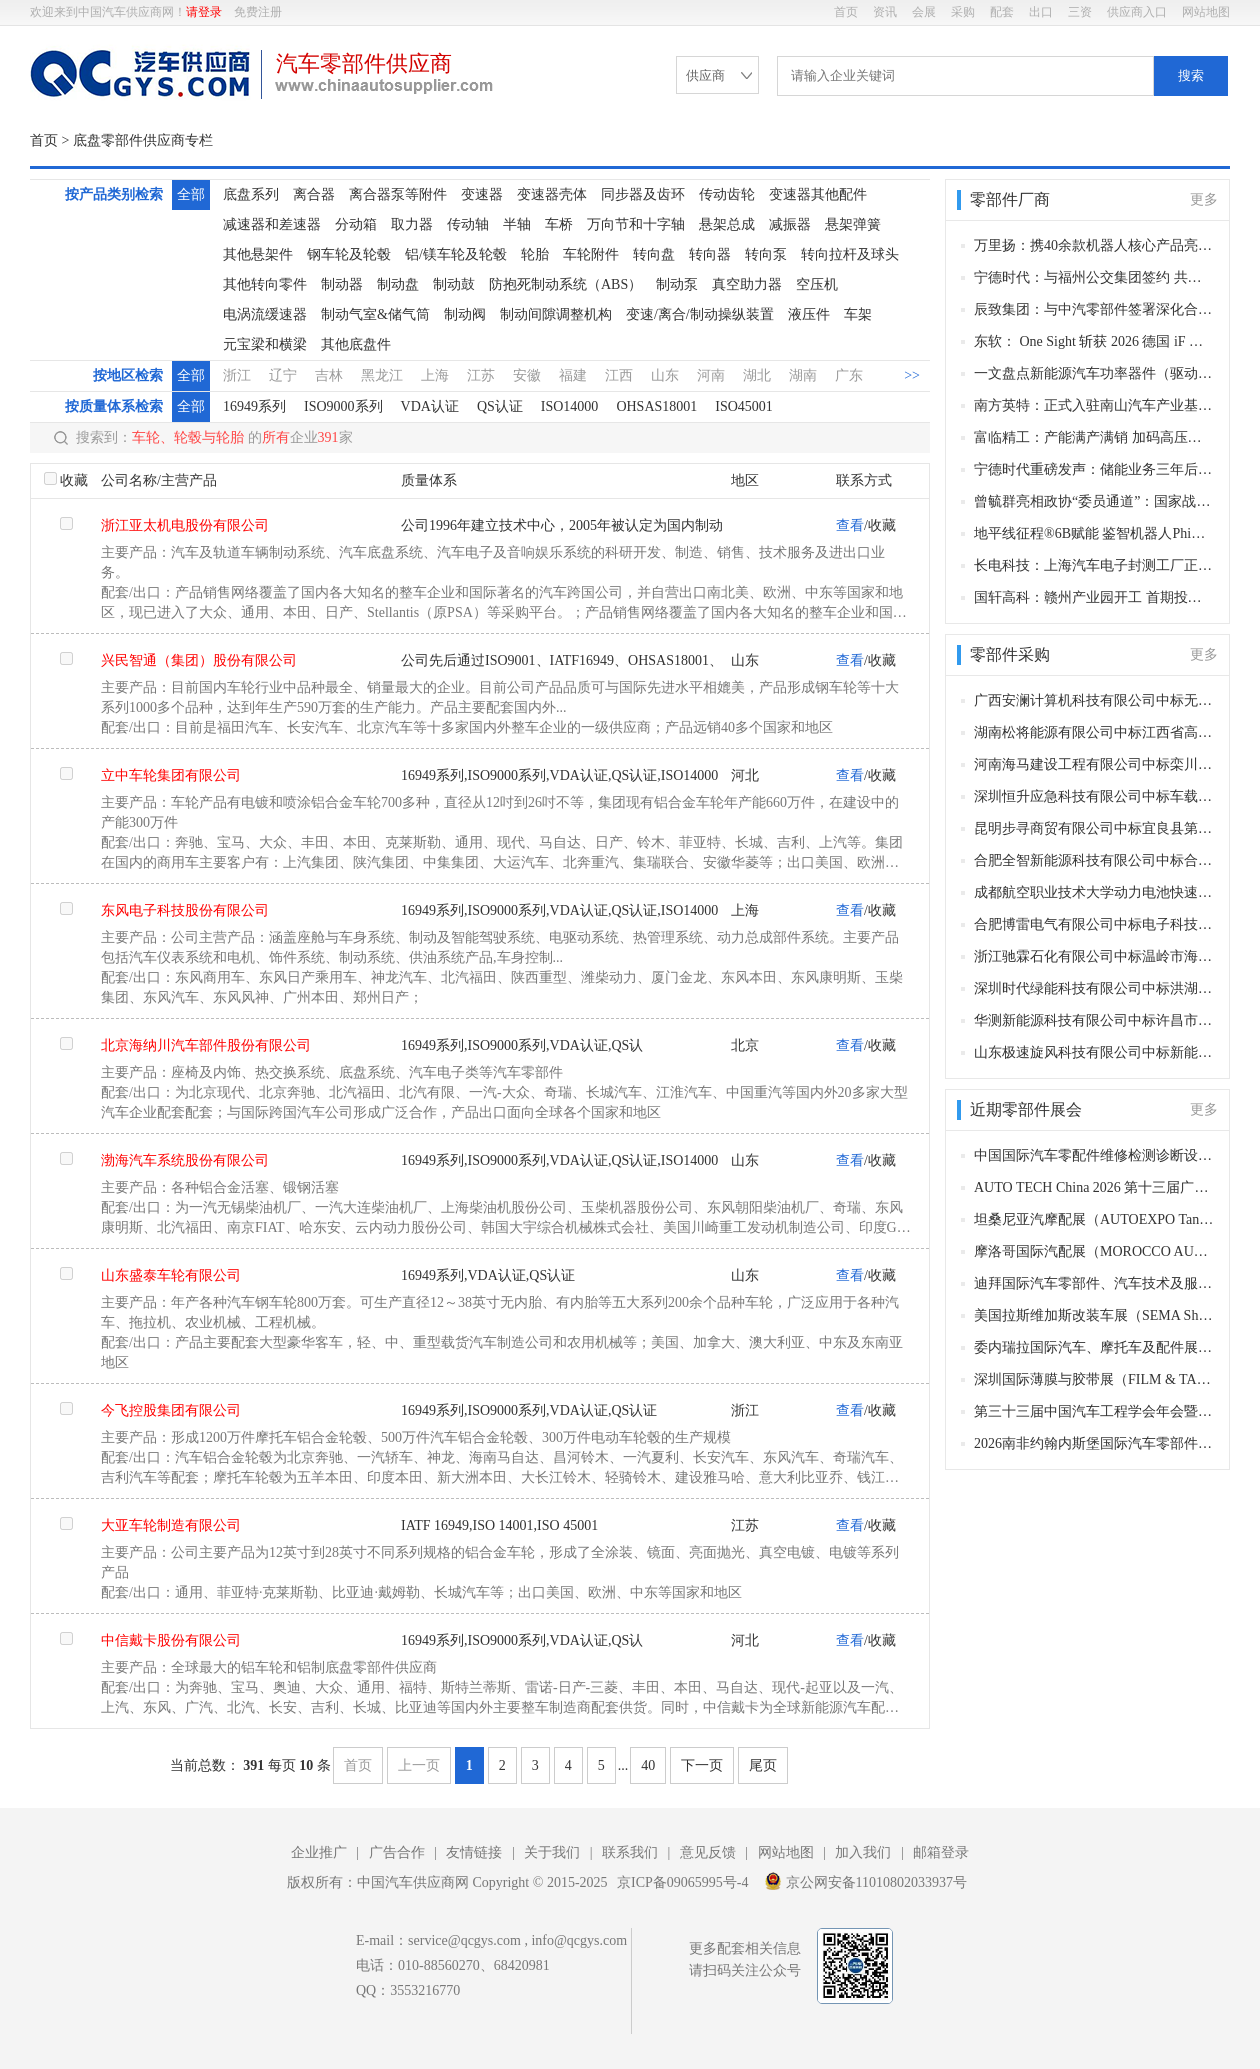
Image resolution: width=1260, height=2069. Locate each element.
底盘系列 (251, 194)
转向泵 (766, 254)
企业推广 (319, 1852)
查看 (850, 525)
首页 (846, 12)
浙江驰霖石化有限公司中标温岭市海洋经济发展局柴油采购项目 (1094, 956)
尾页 (763, 1765)
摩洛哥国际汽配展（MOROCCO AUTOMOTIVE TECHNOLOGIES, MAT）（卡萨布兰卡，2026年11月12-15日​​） (1094, 1251)
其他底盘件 (356, 344)
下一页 (702, 1765)
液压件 (809, 314)
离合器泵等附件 (398, 194)
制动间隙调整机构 (556, 314)
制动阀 (465, 314)
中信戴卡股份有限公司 (171, 1640)
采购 (963, 12)
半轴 (517, 224)
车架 (858, 314)
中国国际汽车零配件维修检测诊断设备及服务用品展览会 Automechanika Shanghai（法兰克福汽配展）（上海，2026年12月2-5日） (1094, 1155)
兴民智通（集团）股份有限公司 (199, 660)
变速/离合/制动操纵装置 (700, 314)
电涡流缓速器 (265, 314)
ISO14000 (570, 406)
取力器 (412, 224)
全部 (191, 194)
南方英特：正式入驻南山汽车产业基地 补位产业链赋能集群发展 (1094, 405)
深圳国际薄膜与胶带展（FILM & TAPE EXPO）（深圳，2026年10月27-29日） (1094, 1379)
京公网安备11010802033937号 (865, 1881)
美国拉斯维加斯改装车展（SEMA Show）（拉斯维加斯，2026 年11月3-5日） (1094, 1315)
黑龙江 (382, 375)
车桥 (559, 224)
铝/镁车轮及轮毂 (456, 254)
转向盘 (654, 254)
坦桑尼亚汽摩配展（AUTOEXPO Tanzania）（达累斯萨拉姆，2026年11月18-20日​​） (1094, 1219)
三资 (1080, 12)
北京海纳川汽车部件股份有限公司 (206, 1045)
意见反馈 (708, 1852)
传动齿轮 (727, 194)
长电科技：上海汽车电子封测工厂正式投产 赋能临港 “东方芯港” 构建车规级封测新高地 (1094, 565)
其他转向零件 (265, 284)
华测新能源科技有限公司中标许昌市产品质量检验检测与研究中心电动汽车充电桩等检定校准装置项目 (1094, 1020)
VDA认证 (430, 406)
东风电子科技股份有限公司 (185, 910)
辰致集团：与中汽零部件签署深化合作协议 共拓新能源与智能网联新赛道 (1094, 309)
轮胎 (535, 254)
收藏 (74, 480)
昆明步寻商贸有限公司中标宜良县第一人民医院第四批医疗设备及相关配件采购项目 (1094, 828)
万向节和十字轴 (636, 224)
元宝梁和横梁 (265, 344)
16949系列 (254, 406)
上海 (435, 375)
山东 (665, 375)
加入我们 (863, 1852)
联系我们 (630, 1852)
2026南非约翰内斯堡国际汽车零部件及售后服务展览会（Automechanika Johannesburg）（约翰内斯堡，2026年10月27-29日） (1094, 1443)
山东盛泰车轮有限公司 (171, 1275)
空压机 (817, 284)
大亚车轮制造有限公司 (171, 1525)
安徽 (527, 375)
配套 (1002, 12)
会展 (924, 12)
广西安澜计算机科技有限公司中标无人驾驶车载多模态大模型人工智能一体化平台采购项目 (1094, 700)
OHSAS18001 (656, 406)
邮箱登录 (941, 1852)
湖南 (803, 375)
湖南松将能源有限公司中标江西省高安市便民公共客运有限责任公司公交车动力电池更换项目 (1094, 732)
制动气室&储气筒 (375, 314)
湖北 (757, 375)
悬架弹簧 (853, 224)
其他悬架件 (258, 254)
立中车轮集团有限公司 (171, 775)
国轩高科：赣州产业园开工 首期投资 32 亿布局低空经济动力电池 (1094, 597)
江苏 (481, 375)
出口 (1041, 12)
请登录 (204, 12)
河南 (711, 375)
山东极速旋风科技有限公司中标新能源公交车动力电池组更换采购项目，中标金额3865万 (1094, 1052)
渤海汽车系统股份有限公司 (185, 1160)
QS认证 (500, 406)
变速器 (482, 194)
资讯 (885, 12)
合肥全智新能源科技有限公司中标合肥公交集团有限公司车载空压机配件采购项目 (1094, 860)
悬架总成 (727, 224)
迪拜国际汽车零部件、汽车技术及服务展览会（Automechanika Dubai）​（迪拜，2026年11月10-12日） (1094, 1283)
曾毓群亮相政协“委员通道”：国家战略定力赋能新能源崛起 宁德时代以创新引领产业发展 (1094, 501)
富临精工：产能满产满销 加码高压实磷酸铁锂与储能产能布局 (1094, 437)
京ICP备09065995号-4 (682, 1882)
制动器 (342, 284)
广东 (849, 375)
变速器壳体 (552, 194)
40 (648, 1765)
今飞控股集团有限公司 (171, 1410)
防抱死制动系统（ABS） (565, 284)
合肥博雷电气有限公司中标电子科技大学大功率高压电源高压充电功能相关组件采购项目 (1094, 924)
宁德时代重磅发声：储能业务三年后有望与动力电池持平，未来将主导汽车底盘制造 (1094, 469)
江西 (619, 375)
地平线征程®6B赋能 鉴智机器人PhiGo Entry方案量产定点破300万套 (1094, 533)
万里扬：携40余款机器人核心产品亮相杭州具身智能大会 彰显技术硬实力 (1094, 245)
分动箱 (356, 224)
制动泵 (677, 284)
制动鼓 (454, 284)
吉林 (329, 375)
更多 (1204, 199)
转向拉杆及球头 (850, 254)
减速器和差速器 (272, 224)
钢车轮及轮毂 (349, 254)
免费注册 (258, 12)
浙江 (237, 375)
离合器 (314, 194)
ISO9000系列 (343, 406)
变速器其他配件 (818, 194)
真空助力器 (747, 284)
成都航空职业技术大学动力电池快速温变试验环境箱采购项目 (1094, 892)
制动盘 (398, 284)
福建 (573, 375)
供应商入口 (1137, 12)
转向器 (710, 254)
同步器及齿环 (643, 194)
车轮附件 (591, 254)
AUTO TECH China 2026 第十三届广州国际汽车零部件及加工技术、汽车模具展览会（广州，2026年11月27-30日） (1094, 1187)
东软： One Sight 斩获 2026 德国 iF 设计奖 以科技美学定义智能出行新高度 (1094, 341)
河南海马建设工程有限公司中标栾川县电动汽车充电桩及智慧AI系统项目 (1094, 764)
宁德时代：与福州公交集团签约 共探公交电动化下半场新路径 (1094, 277)
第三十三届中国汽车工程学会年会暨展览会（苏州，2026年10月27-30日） (1094, 1411)
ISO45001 (744, 406)
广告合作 (397, 1852)
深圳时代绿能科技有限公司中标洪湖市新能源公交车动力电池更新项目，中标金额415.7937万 (1094, 988)
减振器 (790, 224)
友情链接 (474, 1852)
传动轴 (468, 224)
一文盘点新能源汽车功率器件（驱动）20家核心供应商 (1094, 373)
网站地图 (1206, 12)
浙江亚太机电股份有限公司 (185, 525)
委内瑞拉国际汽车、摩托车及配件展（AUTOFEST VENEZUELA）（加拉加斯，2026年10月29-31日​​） (1094, 1347)
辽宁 (283, 375)
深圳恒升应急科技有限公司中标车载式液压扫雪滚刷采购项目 (1094, 796)
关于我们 (552, 1852)
